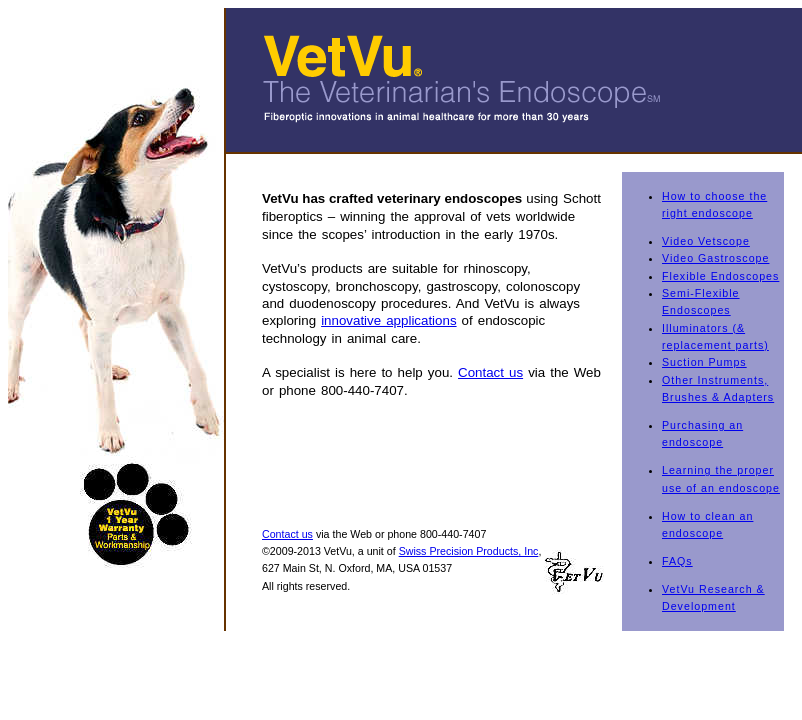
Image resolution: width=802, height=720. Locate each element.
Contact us (490, 372)
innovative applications (388, 320)
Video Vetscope (706, 241)
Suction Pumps (704, 362)
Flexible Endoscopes (720, 276)
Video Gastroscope (715, 258)
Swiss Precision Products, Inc (469, 551)
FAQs (677, 561)
